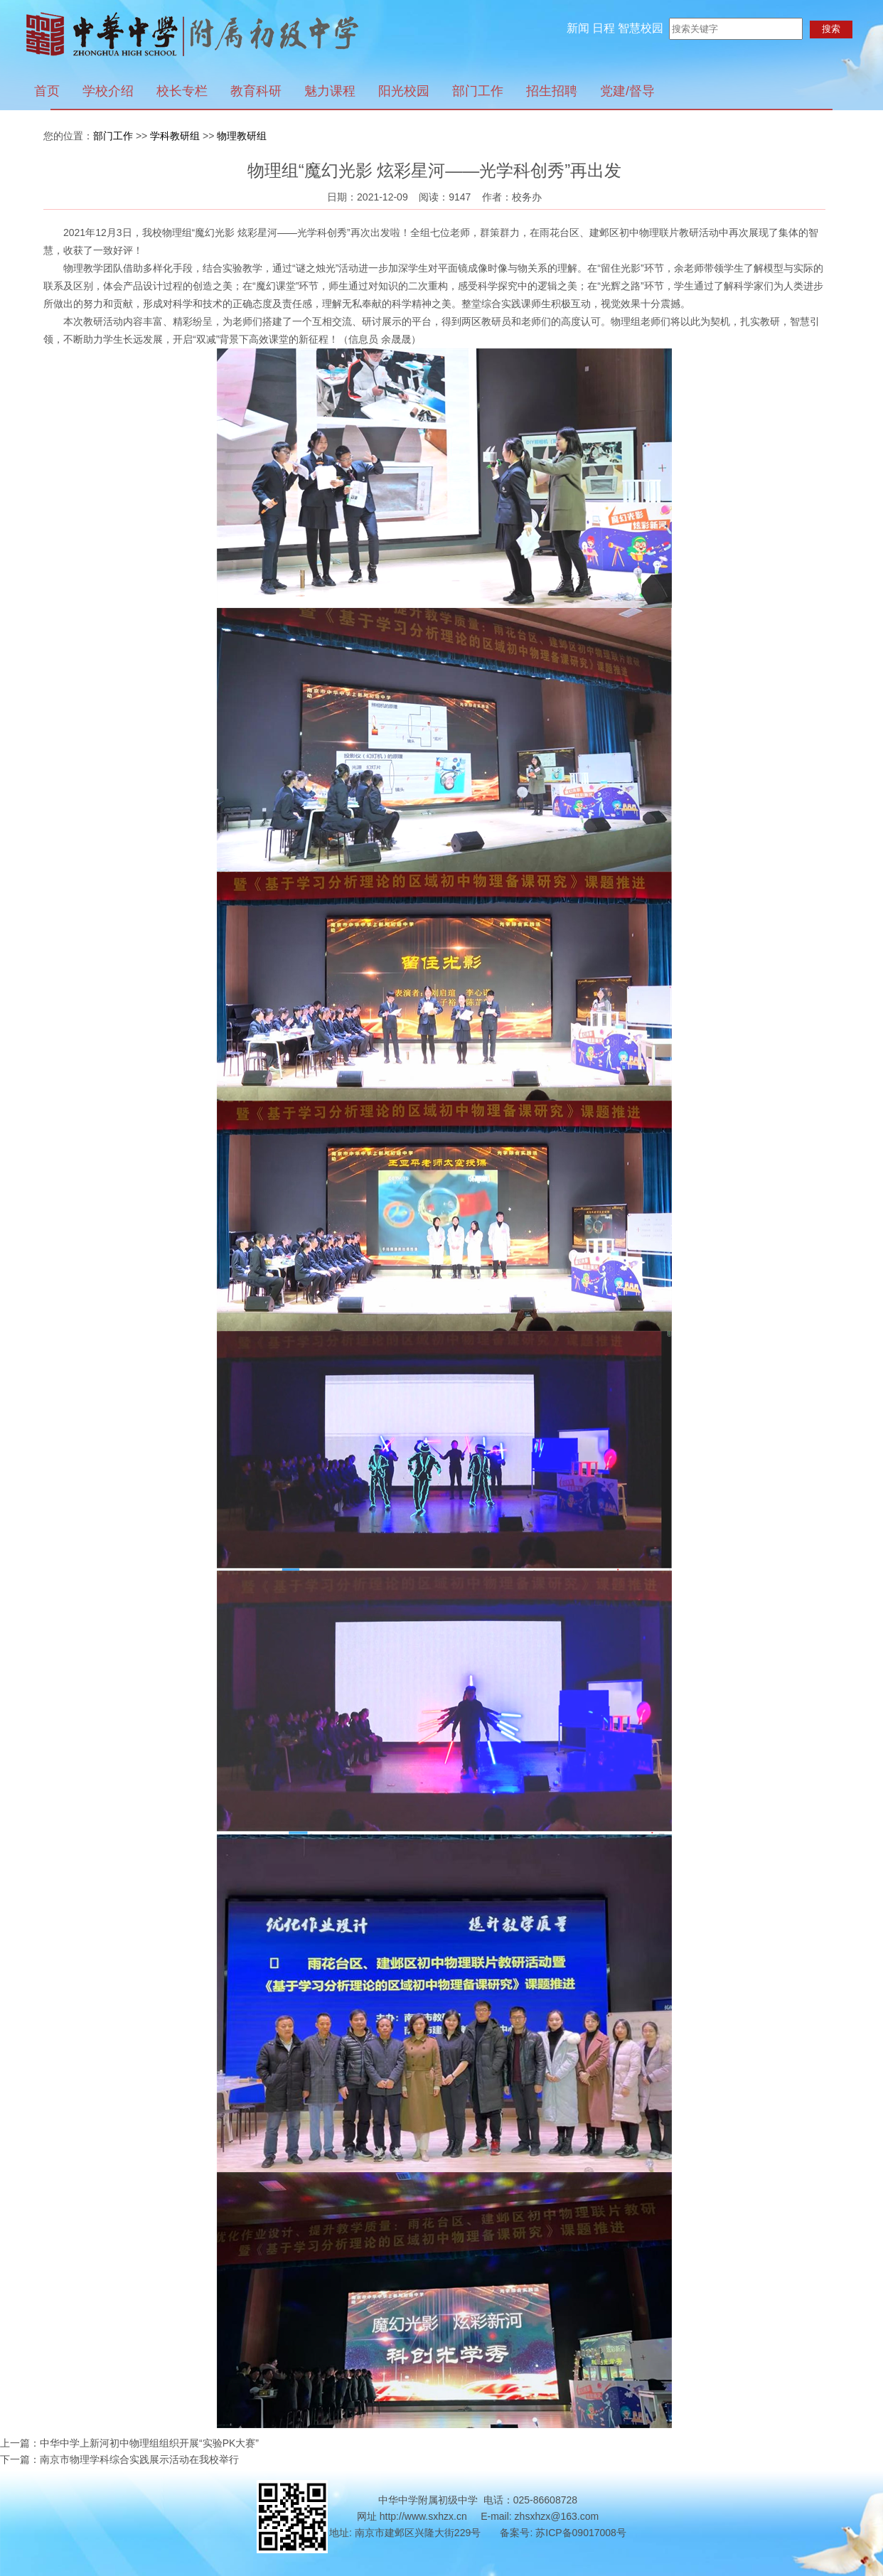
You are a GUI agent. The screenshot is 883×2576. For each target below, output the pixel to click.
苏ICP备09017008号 (580, 2532)
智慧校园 (640, 28)
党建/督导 (627, 91)
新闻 (578, 28)
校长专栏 (182, 91)
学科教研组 (175, 135)
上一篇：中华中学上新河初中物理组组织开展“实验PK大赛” (129, 2443)
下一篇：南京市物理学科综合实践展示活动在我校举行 (119, 2459)
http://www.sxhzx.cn (423, 2516)
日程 (603, 28)
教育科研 (256, 91)
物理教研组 (242, 135)
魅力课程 (329, 91)
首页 (47, 91)
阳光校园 (403, 91)
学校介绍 (108, 91)
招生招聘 (551, 91)
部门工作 (477, 91)
